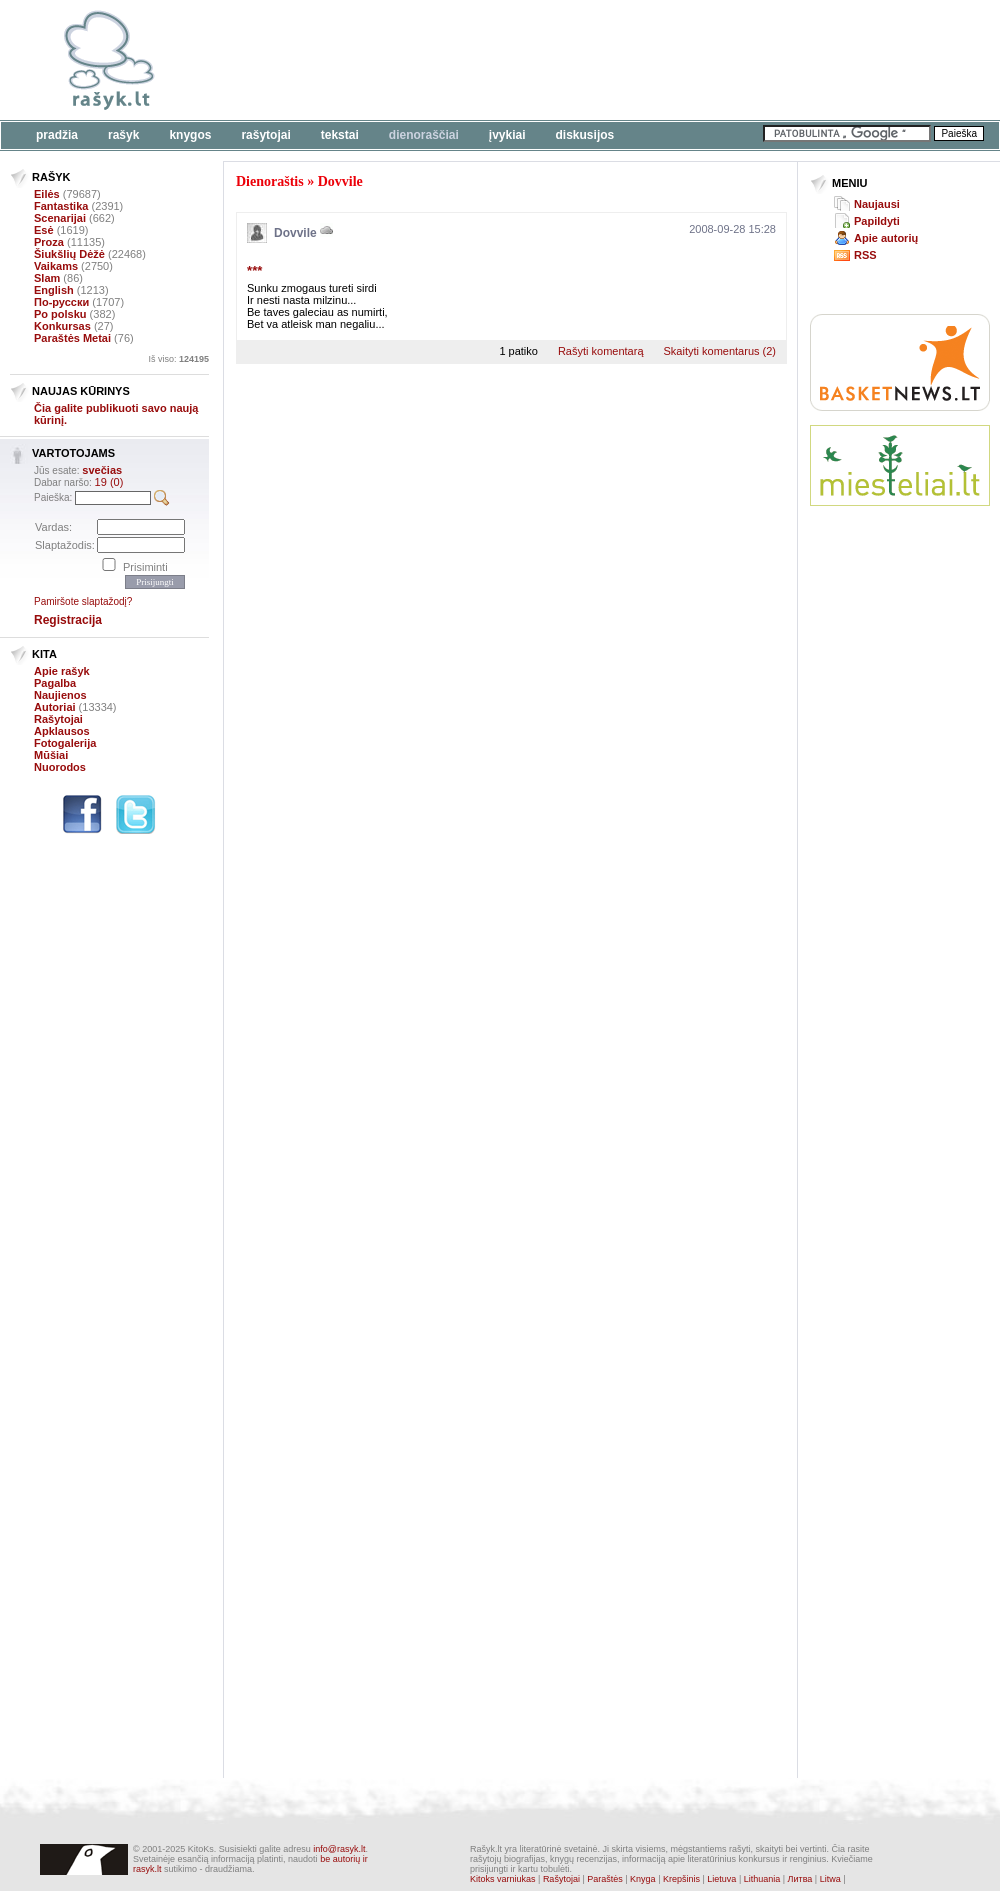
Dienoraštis (270, 181)
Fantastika (61, 206)
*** (254, 270)
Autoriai (55, 707)
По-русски (61, 302)
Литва (800, 1879)
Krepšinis (681, 1879)
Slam (47, 278)
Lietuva (721, 1879)
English (54, 290)
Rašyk (123, 135)
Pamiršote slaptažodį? (83, 601)
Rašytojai (265, 135)
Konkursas (62, 326)
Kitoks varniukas (503, 1879)
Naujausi (877, 204)
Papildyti (877, 221)
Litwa (830, 1879)
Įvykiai (507, 135)
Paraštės (605, 1879)
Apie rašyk (62, 671)
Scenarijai (60, 218)
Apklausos (62, 731)
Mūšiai (51, 755)
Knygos (190, 135)
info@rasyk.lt (339, 1849)
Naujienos (60, 695)
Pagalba (55, 683)
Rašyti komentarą (601, 351)
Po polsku (60, 314)
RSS (865, 255)
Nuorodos (60, 767)
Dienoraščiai (424, 135)
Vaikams (56, 266)
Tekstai (340, 135)
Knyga (643, 1879)
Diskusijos (585, 135)
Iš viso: (178, 359)
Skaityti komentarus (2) (720, 351)
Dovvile (340, 181)
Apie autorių (886, 238)
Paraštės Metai (72, 338)
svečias (102, 470)
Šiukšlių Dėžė (69, 254)
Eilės (47, 194)
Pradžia (57, 135)
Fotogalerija (65, 743)
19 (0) (109, 482)
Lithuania (762, 1879)
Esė (44, 230)
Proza (49, 242)
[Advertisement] (887, 820)
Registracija (68, 620)
